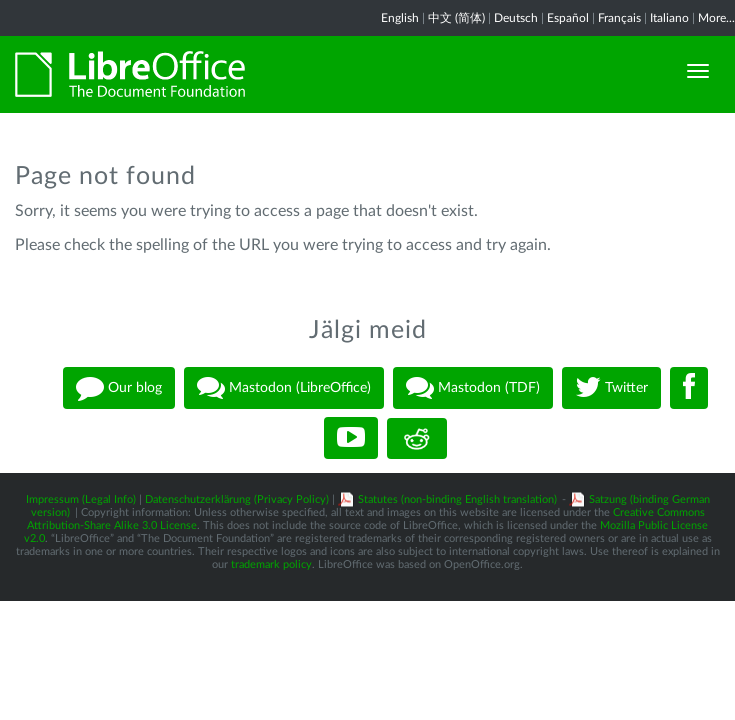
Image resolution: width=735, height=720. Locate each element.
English (400, 18)
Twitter (611, 388)
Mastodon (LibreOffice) (284, 388)
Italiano (669, 18)
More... (716, 18)
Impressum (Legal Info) (81, 499)
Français (619, 18)
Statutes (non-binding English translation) (457, 499)
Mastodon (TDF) (473, 388)
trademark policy (271, 564)
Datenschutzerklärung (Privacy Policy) (237, 499)
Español (568, 18)
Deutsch (516, 18)
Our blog (119, 388)
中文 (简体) (456, 18)
